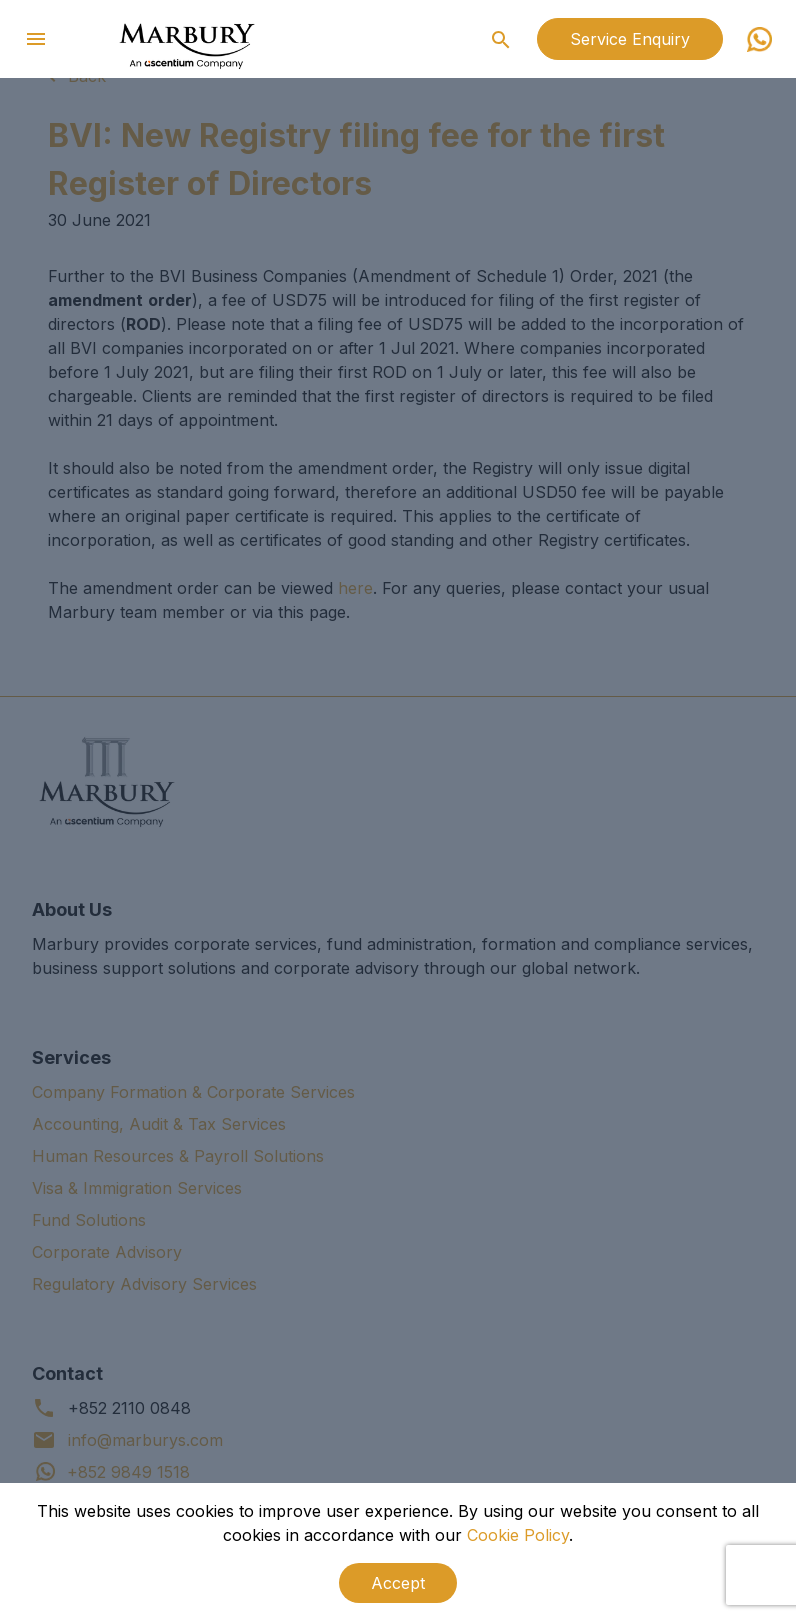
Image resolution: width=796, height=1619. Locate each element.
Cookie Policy (518, 1535)
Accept (398, 1583)
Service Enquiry (630, 39)
